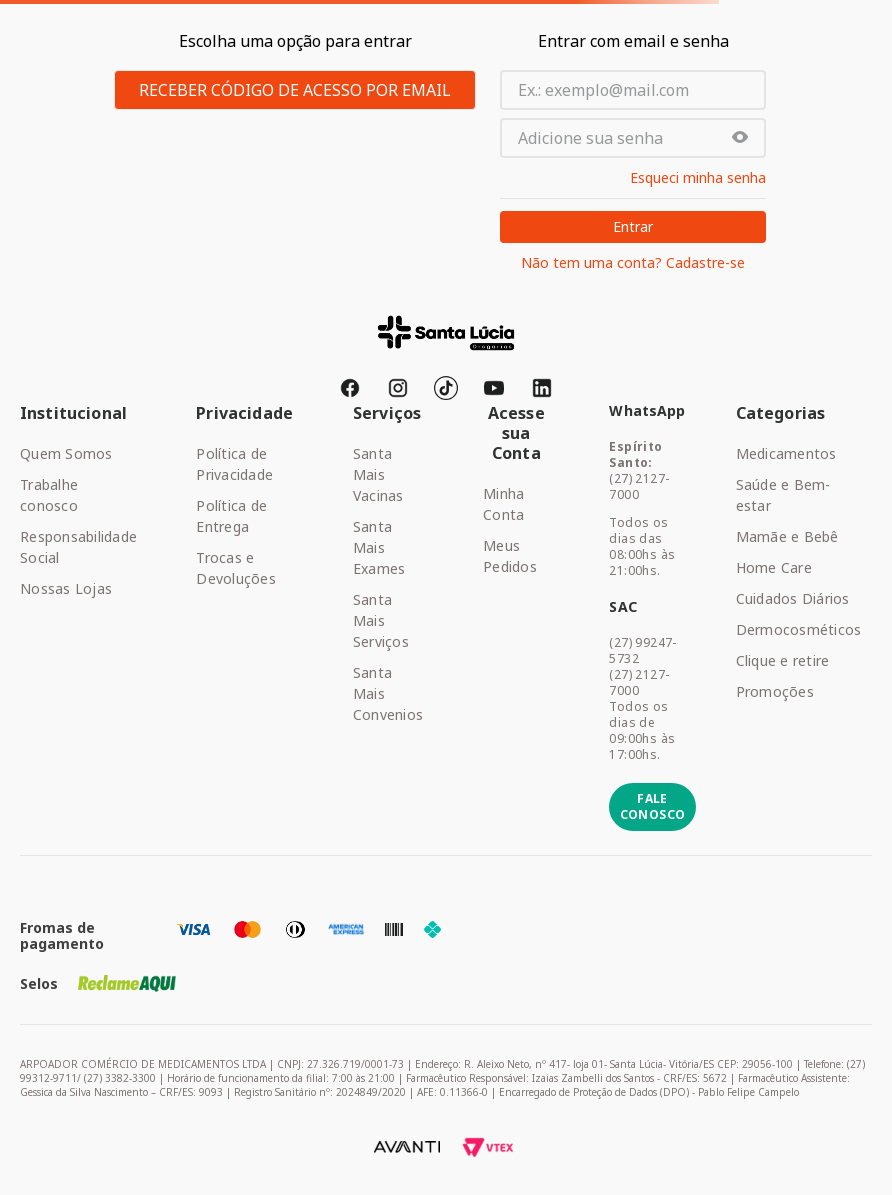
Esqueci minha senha (698, 178)
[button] (740, 138)
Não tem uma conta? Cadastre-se (633, 263)
